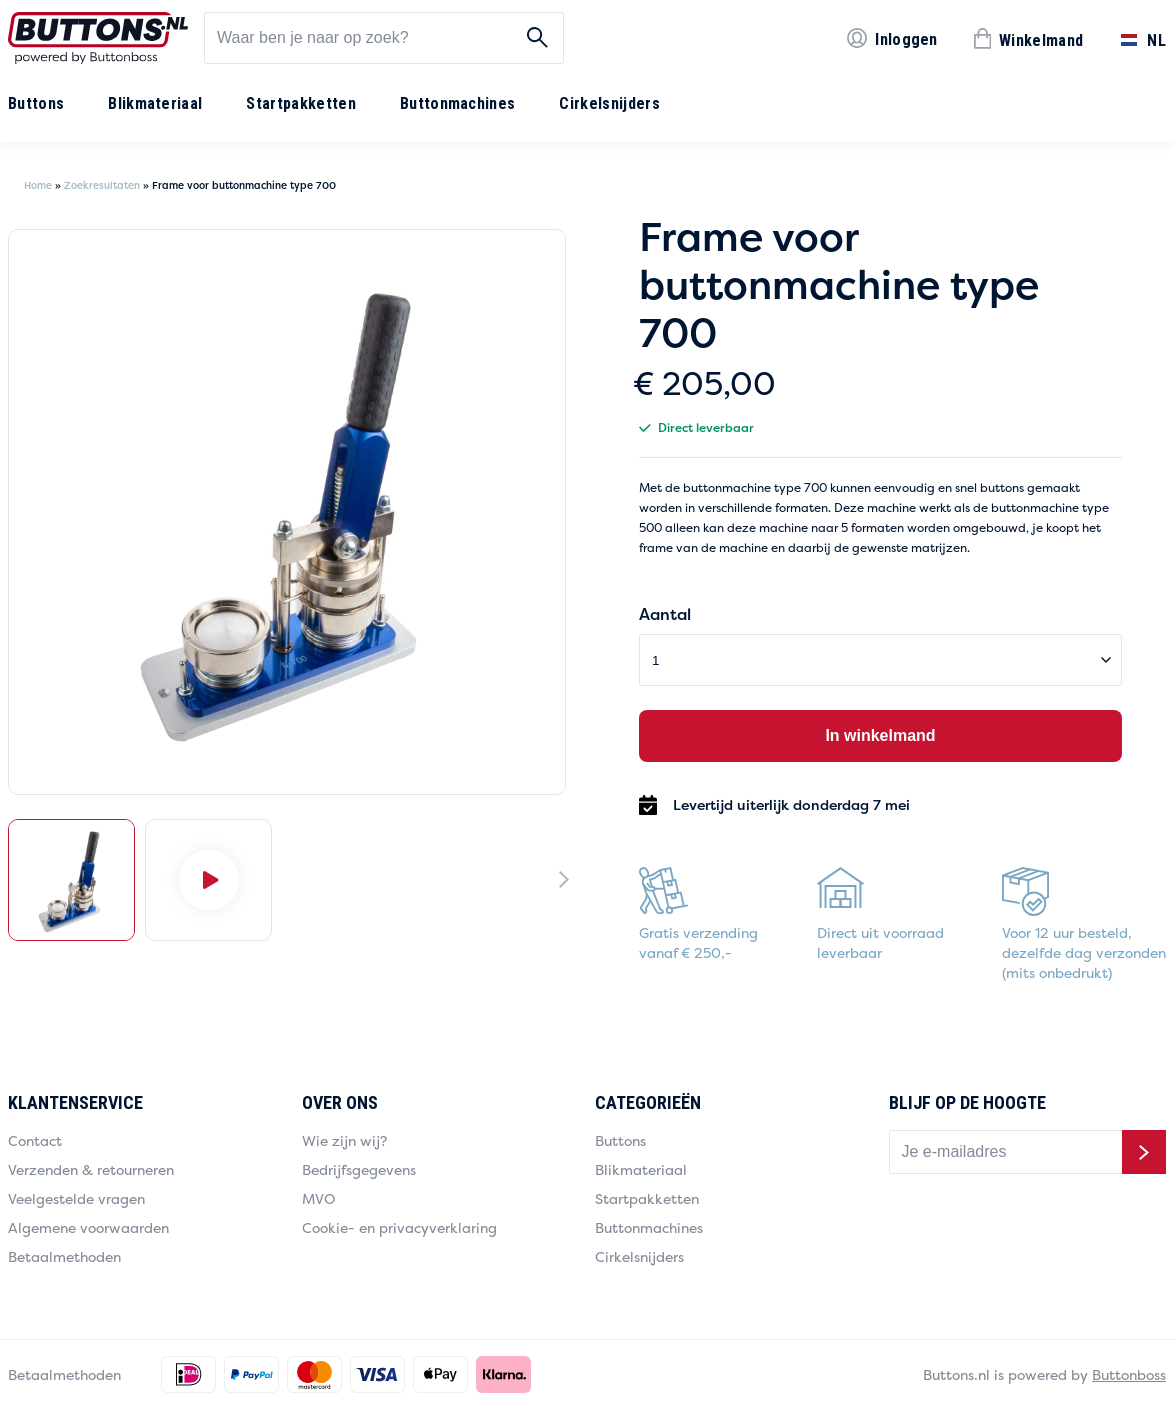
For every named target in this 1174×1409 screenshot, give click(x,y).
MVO (318, 1198)
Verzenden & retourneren (91, 1169)
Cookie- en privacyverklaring (399, 1227)
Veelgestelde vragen (76, 1198)
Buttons (36, 103)
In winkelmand (880, 735)
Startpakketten (300, 103)
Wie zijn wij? (344, 1140)
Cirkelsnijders (609, 103)
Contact (35, 1140)
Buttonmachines (457, 103)
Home (38, 185)
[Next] (564, 879)
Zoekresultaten (102, 185)
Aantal (665, 614)
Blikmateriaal (155, 103)
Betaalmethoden (64, 1256)
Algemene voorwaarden (88, 1227)
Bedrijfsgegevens (359, 1169)
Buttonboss (1129, 1374)
